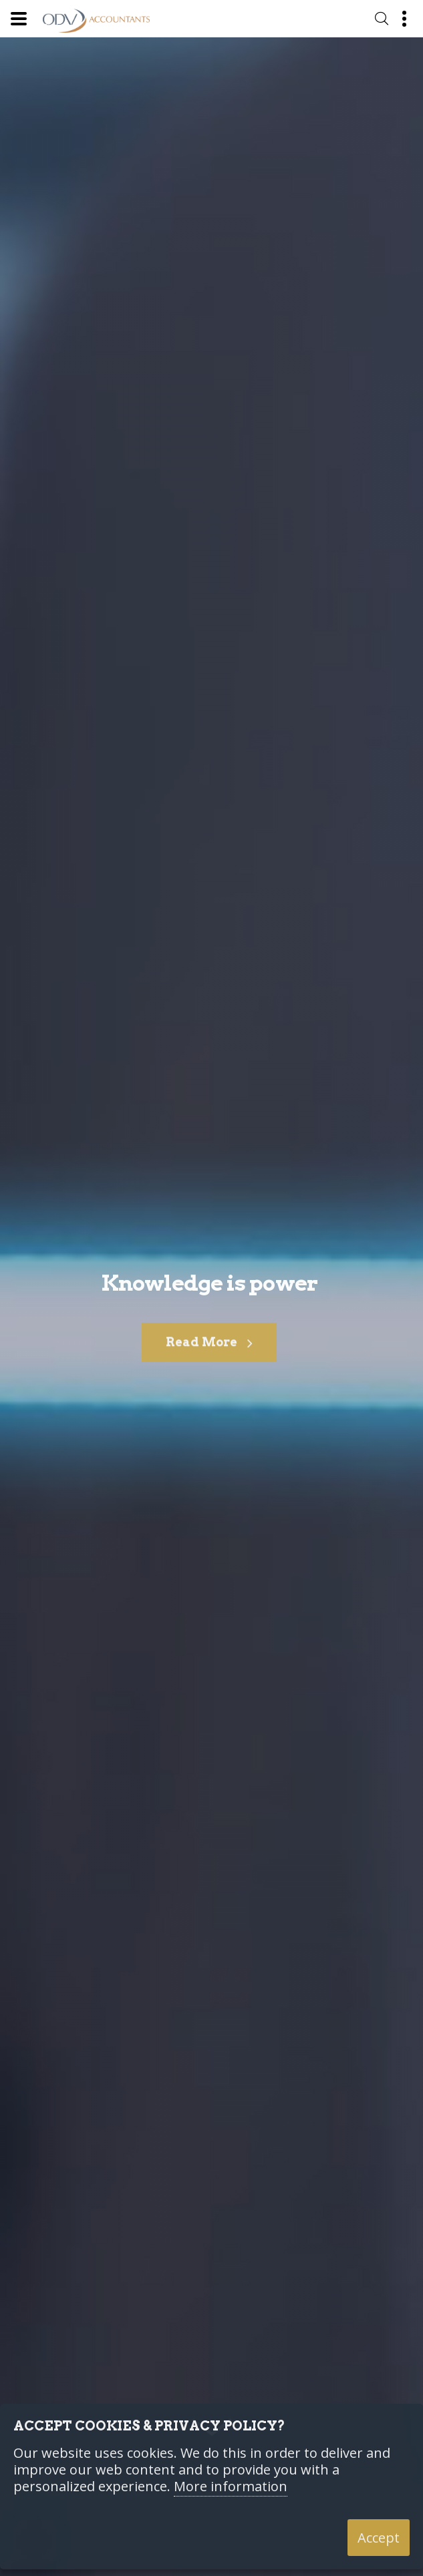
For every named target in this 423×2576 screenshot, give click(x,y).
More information (230, 2486)
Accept (379, 2538)
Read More (209, 1352)
